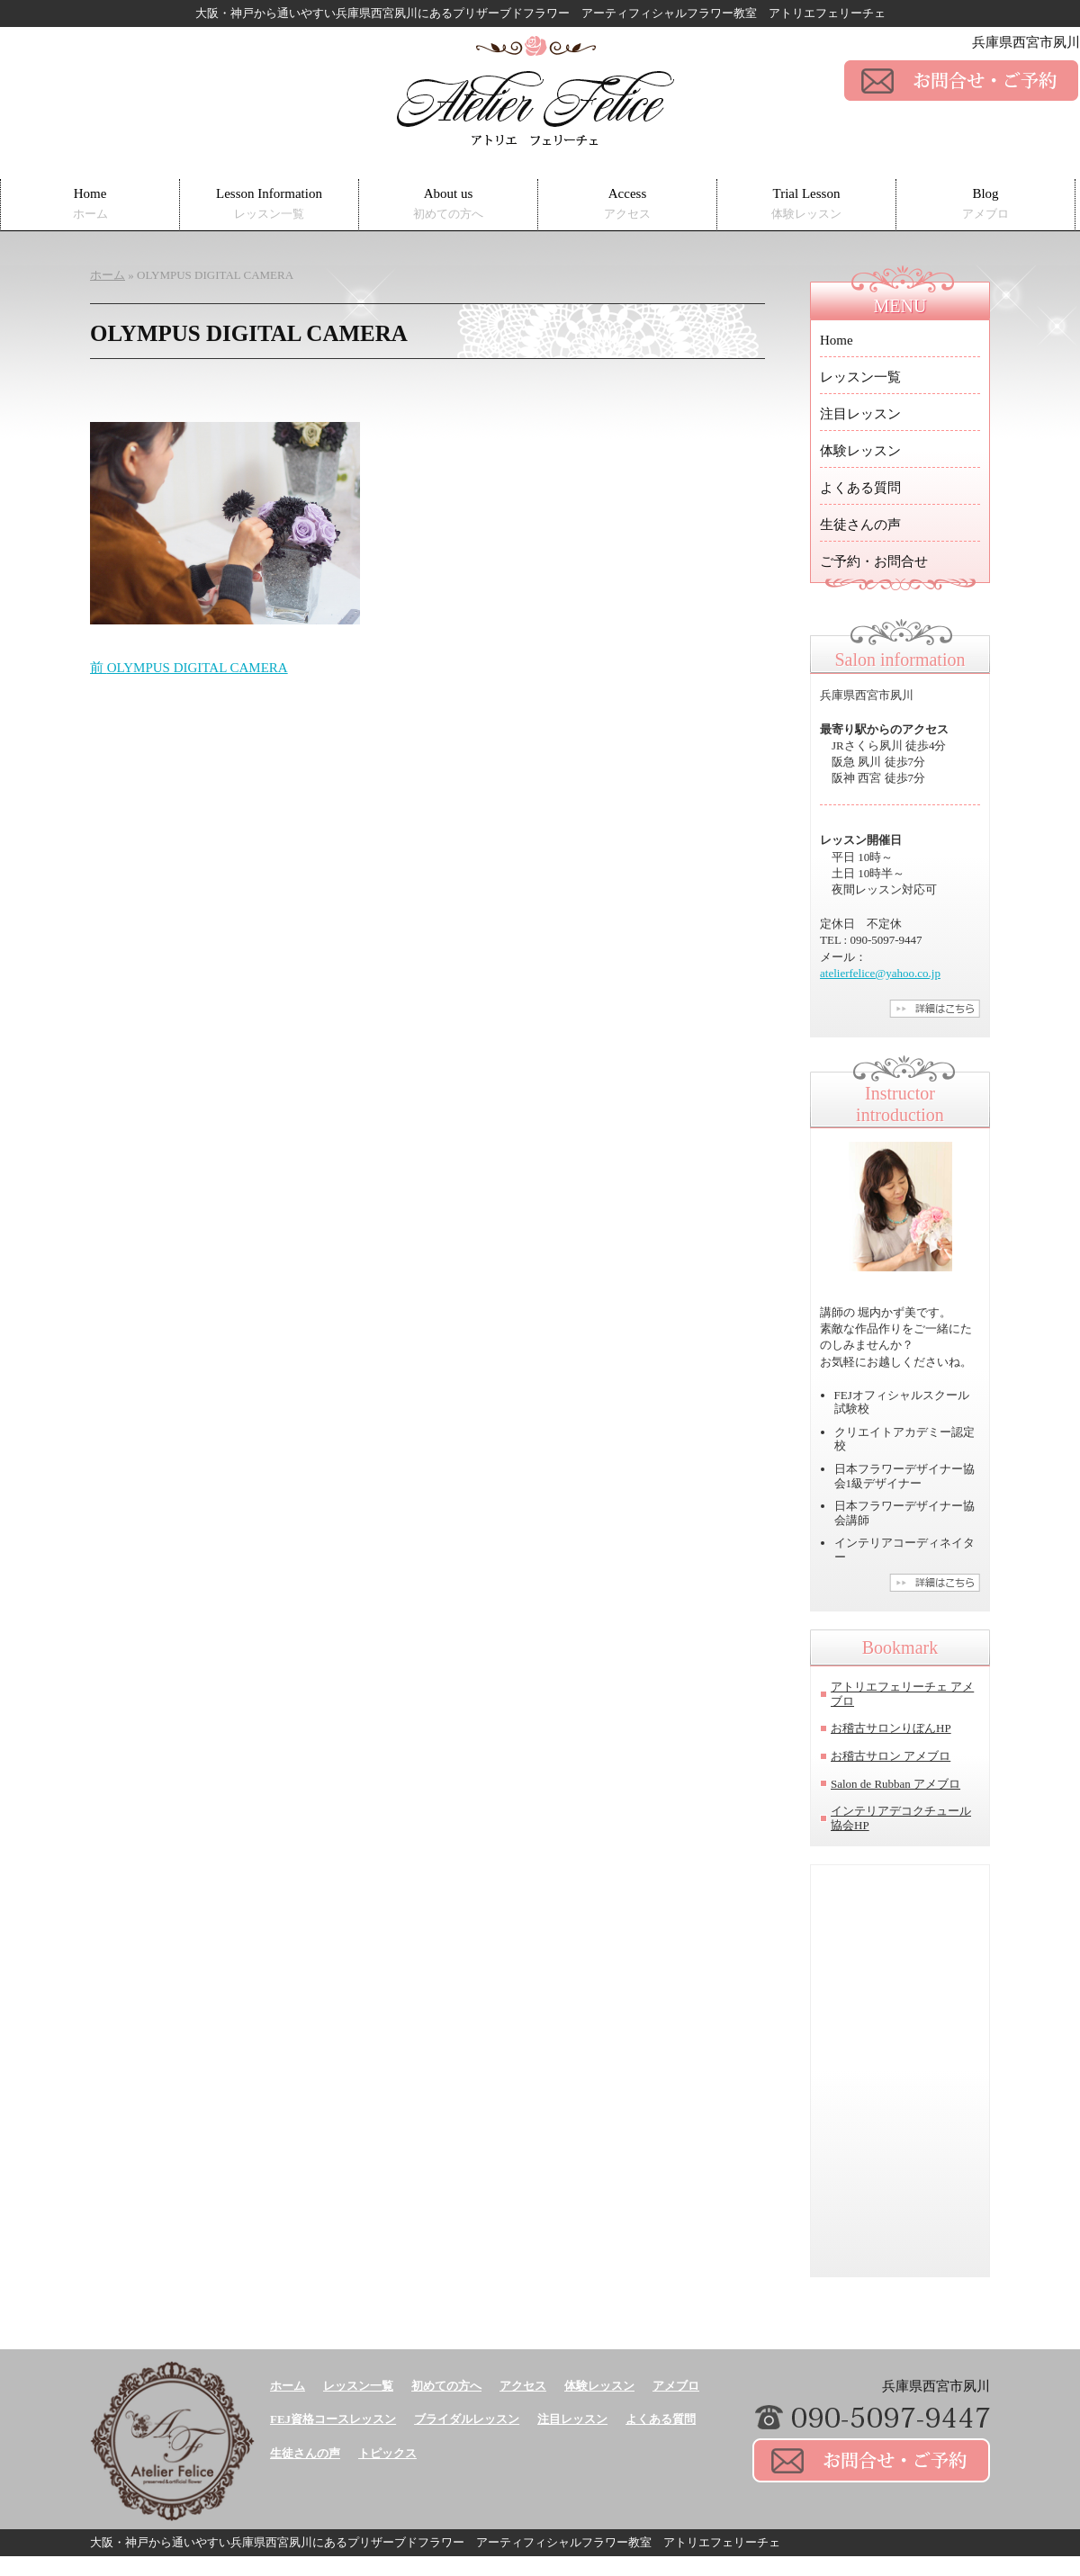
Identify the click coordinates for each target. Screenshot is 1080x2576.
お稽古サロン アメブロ (890, 1756)
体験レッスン (860, 451)
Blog (985, 203)
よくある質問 (860, 487)
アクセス (523, 2385)
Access (627, 203)
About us (448, 203)
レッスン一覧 (860, 377)
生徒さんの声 (860, 524)
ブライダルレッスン (466, 2419)
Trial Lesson (806, 203)
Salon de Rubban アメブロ (895, 1784)
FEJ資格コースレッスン (333, 2419)
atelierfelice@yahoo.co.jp (880, 973)
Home (90, 203)
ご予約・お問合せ (874, 561)
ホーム (287, 2385)
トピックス (387, 2453)
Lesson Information (269, 203)
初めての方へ (446, 2385)
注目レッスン (860, 414)
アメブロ (675, 2385)
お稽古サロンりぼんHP (891, 1728)
